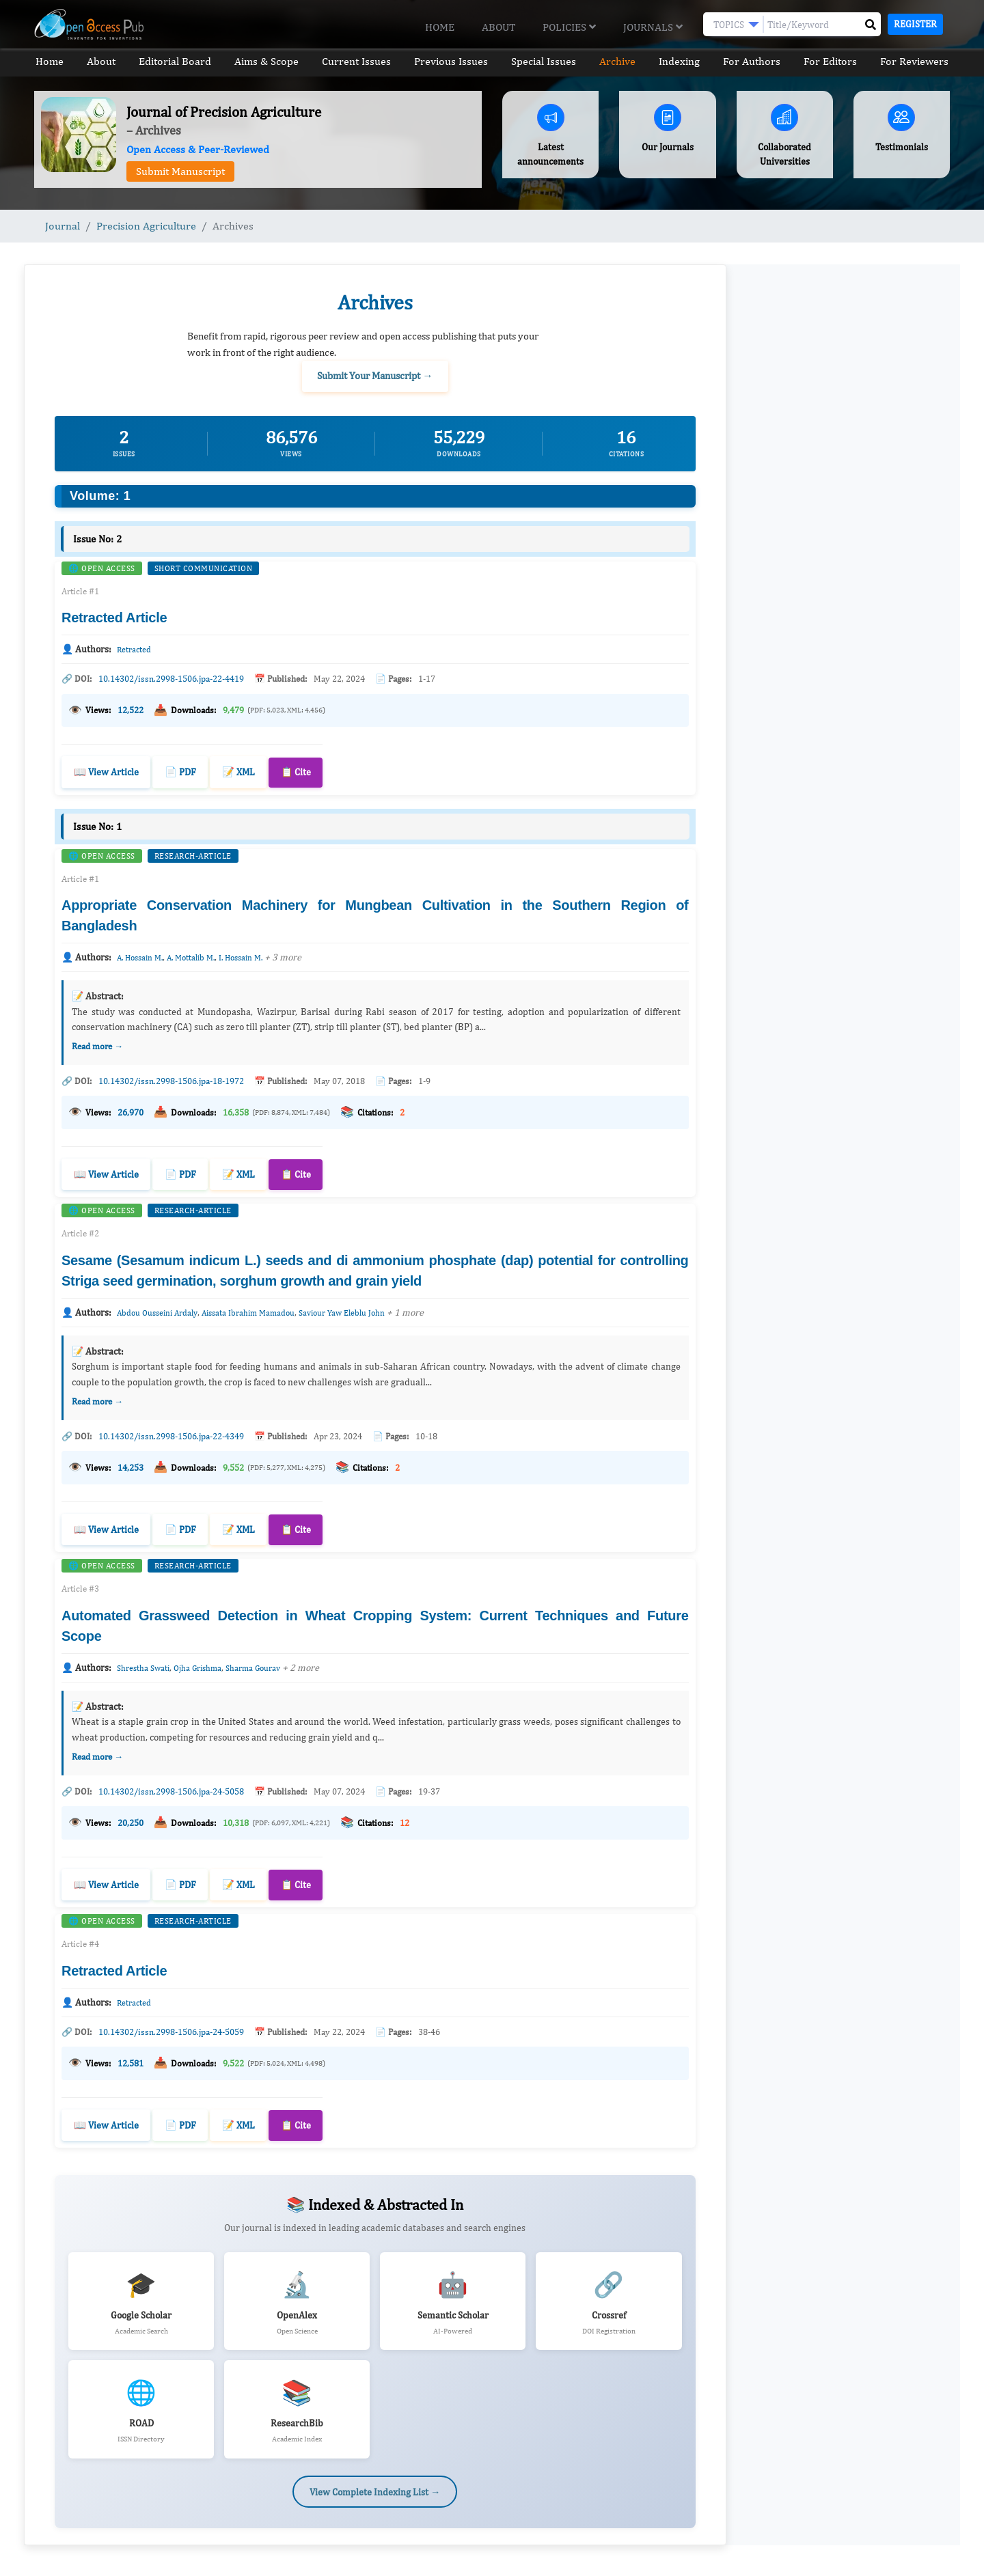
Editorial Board (174, 61)
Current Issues (355, 61)
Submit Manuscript (180, 171)
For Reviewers (916, 61)
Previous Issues (451, 61)
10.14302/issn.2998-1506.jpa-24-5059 (171, 2023)
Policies (569, 26)
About (498, 26)
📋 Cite (296, 769)
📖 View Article (106, 769)
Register (915, 23)
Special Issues (543, 61)
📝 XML (238, 769)
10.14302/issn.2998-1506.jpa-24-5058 (171, 1784)
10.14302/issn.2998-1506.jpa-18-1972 (171, 1078)
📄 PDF (180, 769)
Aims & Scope (266, 61)
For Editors (831, 61)
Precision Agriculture (146, 225)
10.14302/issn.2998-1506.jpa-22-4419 (171, 678)
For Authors (752, 61)
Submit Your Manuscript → (375, 375)
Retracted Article (114, 616)
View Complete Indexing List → (375, 2479)
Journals (653, 26)
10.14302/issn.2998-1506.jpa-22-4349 (171, 1431)
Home (439, 26)
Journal (62, 225)
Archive (618, 61)
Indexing (679, 61)
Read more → (97, 1043)
